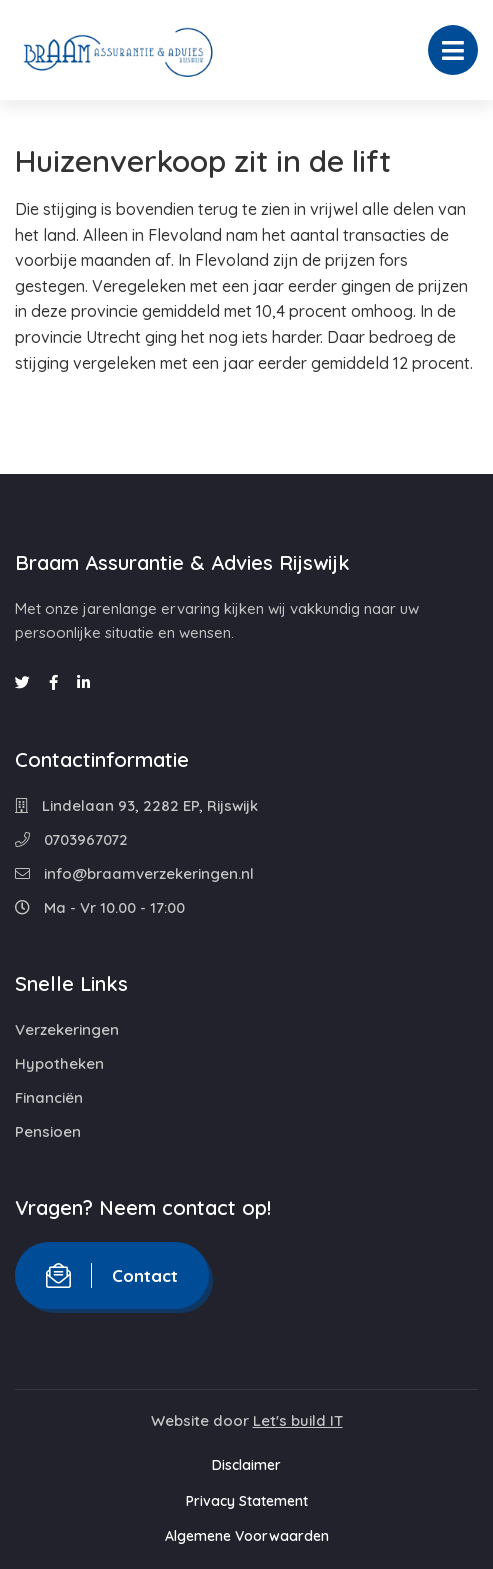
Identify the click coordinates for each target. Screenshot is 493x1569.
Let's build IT (298, 1420)
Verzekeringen (67, 1029)
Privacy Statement (247, 1501)
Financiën (49, 1097)
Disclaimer (246, 1465)
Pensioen (48, 1131)
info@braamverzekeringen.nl (134, 873)
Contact (112, 1275)
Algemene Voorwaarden (247, 1536)
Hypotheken (59, 1063)
